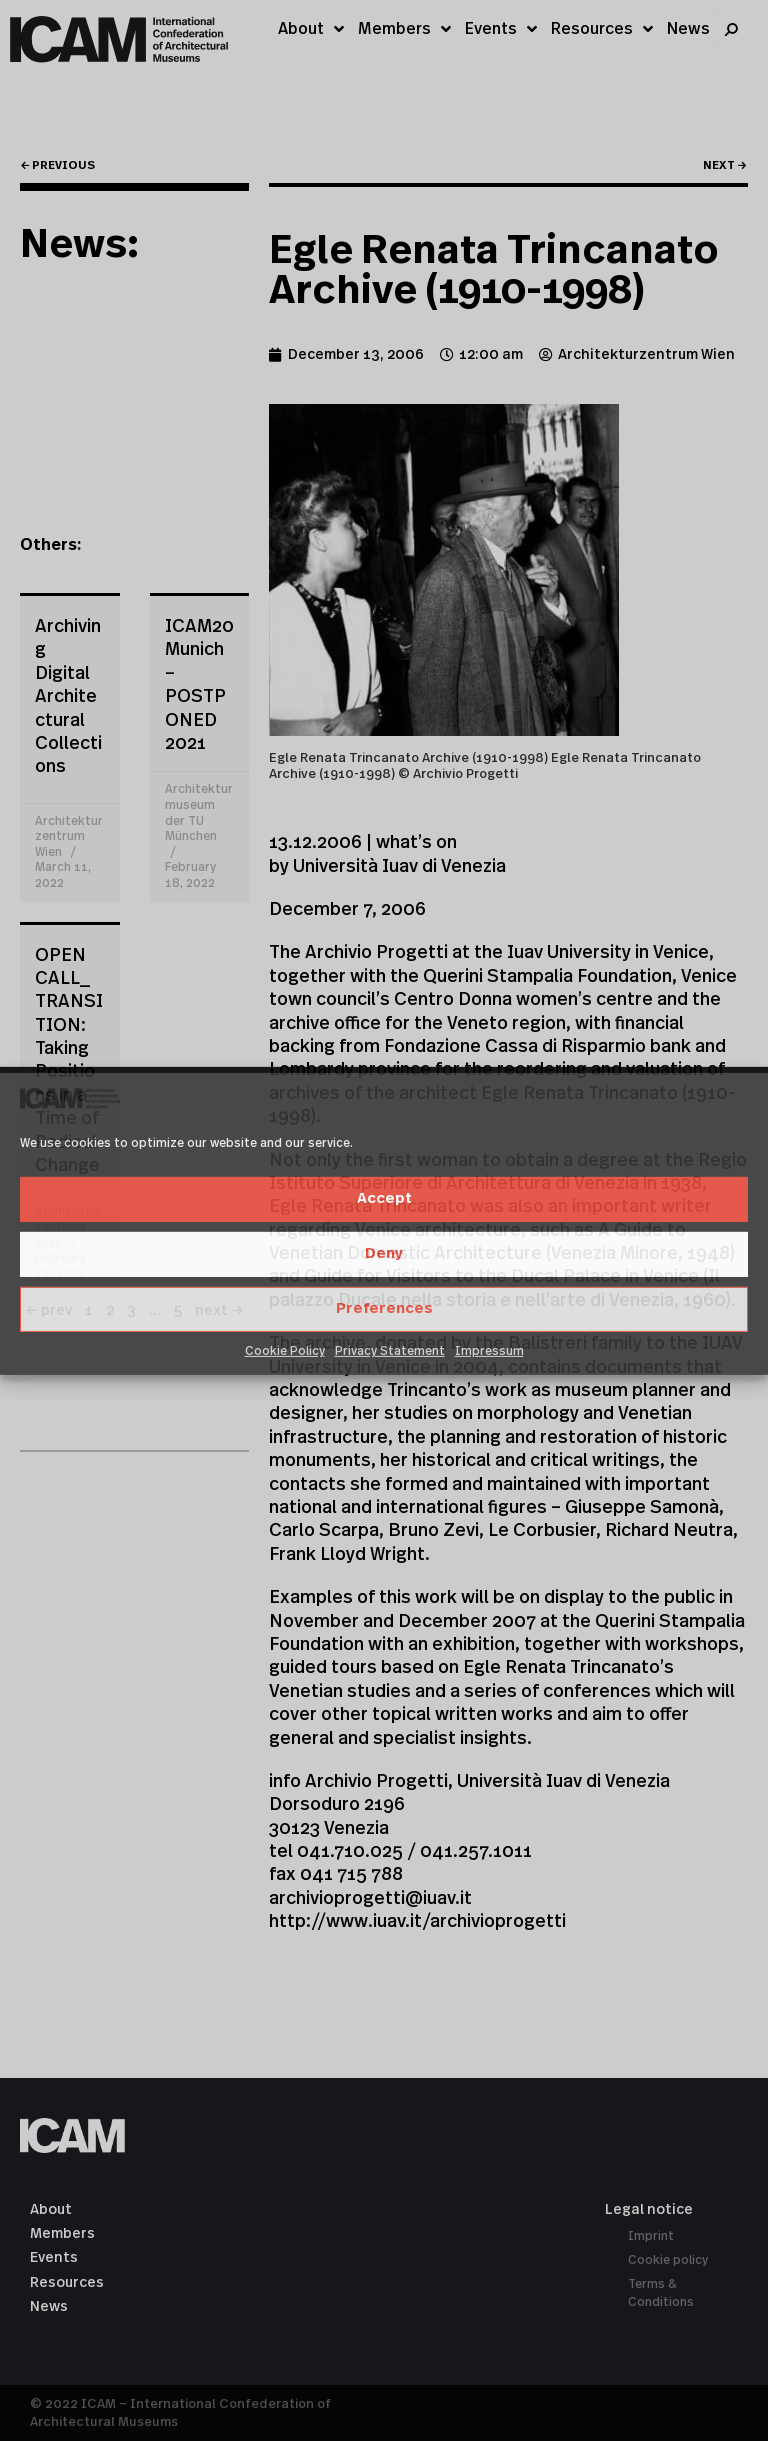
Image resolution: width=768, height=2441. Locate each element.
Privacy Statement (390, 1351)
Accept (384, 1198)
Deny (384, 1253)
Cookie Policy (285, 1351)
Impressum (489, 1351)
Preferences (384, 1308)
